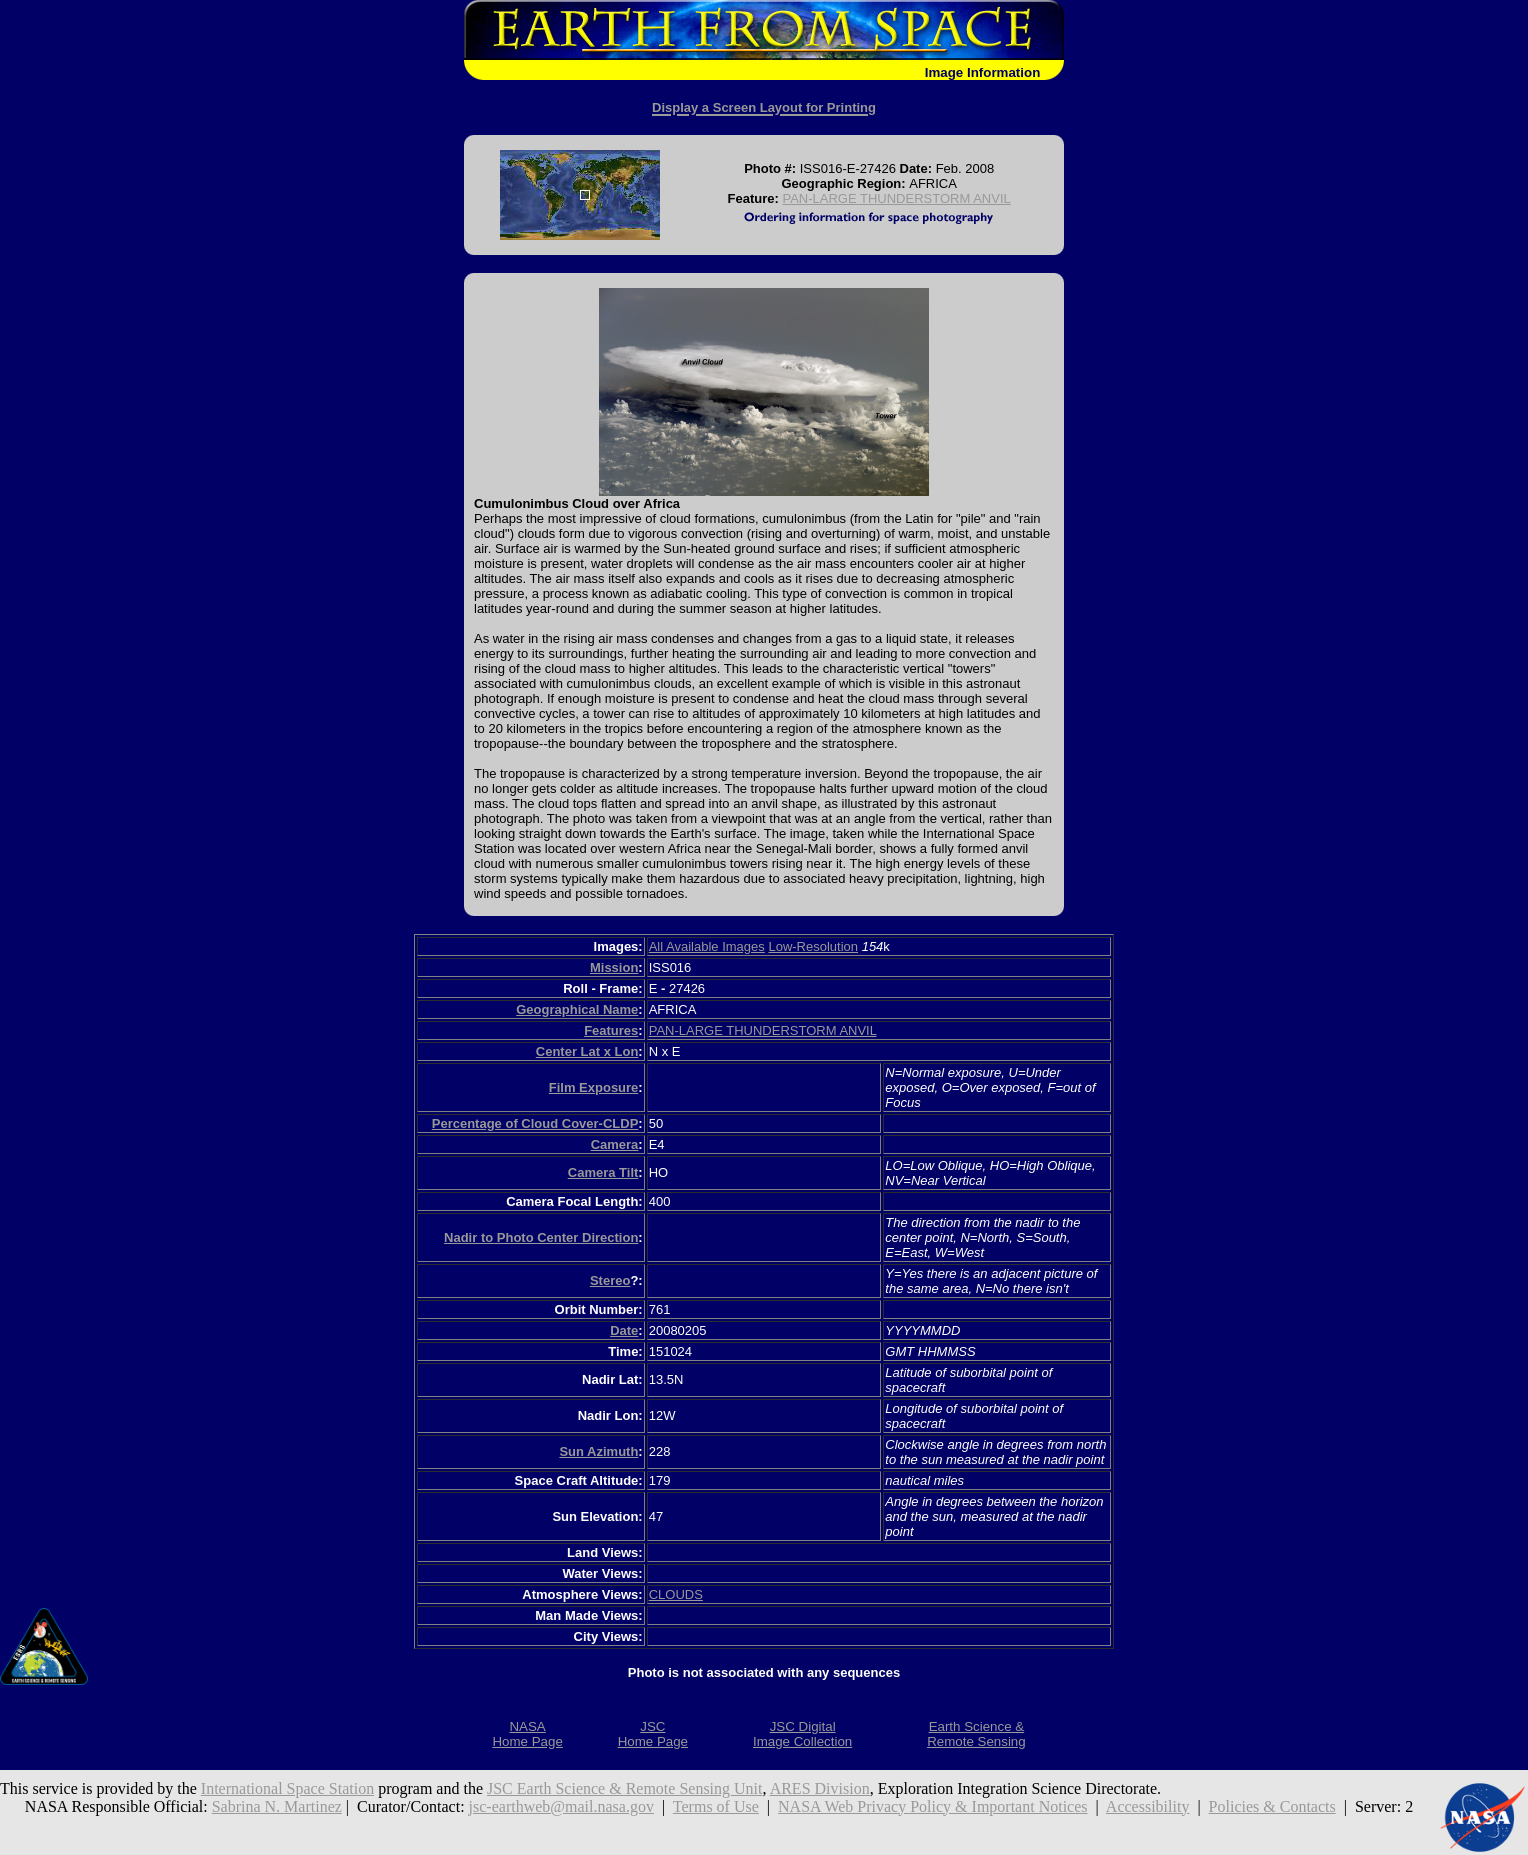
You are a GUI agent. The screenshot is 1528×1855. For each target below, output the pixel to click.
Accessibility (1148, 1806)
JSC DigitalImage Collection (802, 1734)
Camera (615, 1144)
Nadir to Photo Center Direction (541, 1237)
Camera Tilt (603, 1172)
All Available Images (707, 946)
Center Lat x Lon (587, 1051)
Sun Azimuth (598, 1451)
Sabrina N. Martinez (277, 1806)
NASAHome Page (527, 1734)
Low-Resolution (813, 946)
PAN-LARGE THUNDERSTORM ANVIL (896, 198)
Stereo (610, 1280)
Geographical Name (577, 1009)
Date (624, 1330)
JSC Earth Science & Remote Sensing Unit (625, 1788)
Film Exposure (594, 1087)
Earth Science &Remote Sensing (976, 1734)
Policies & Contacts (1272, 1806)
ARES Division (820, 1788)
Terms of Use (716, 1806)
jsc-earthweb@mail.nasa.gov (561, 1806)
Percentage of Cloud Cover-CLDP (535, 1123)
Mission (614, 967)
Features (611, 1030)
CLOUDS (676, 1594)
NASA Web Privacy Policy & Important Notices (933, 1806)
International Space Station (287, 1788)
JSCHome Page (653, 1734)
